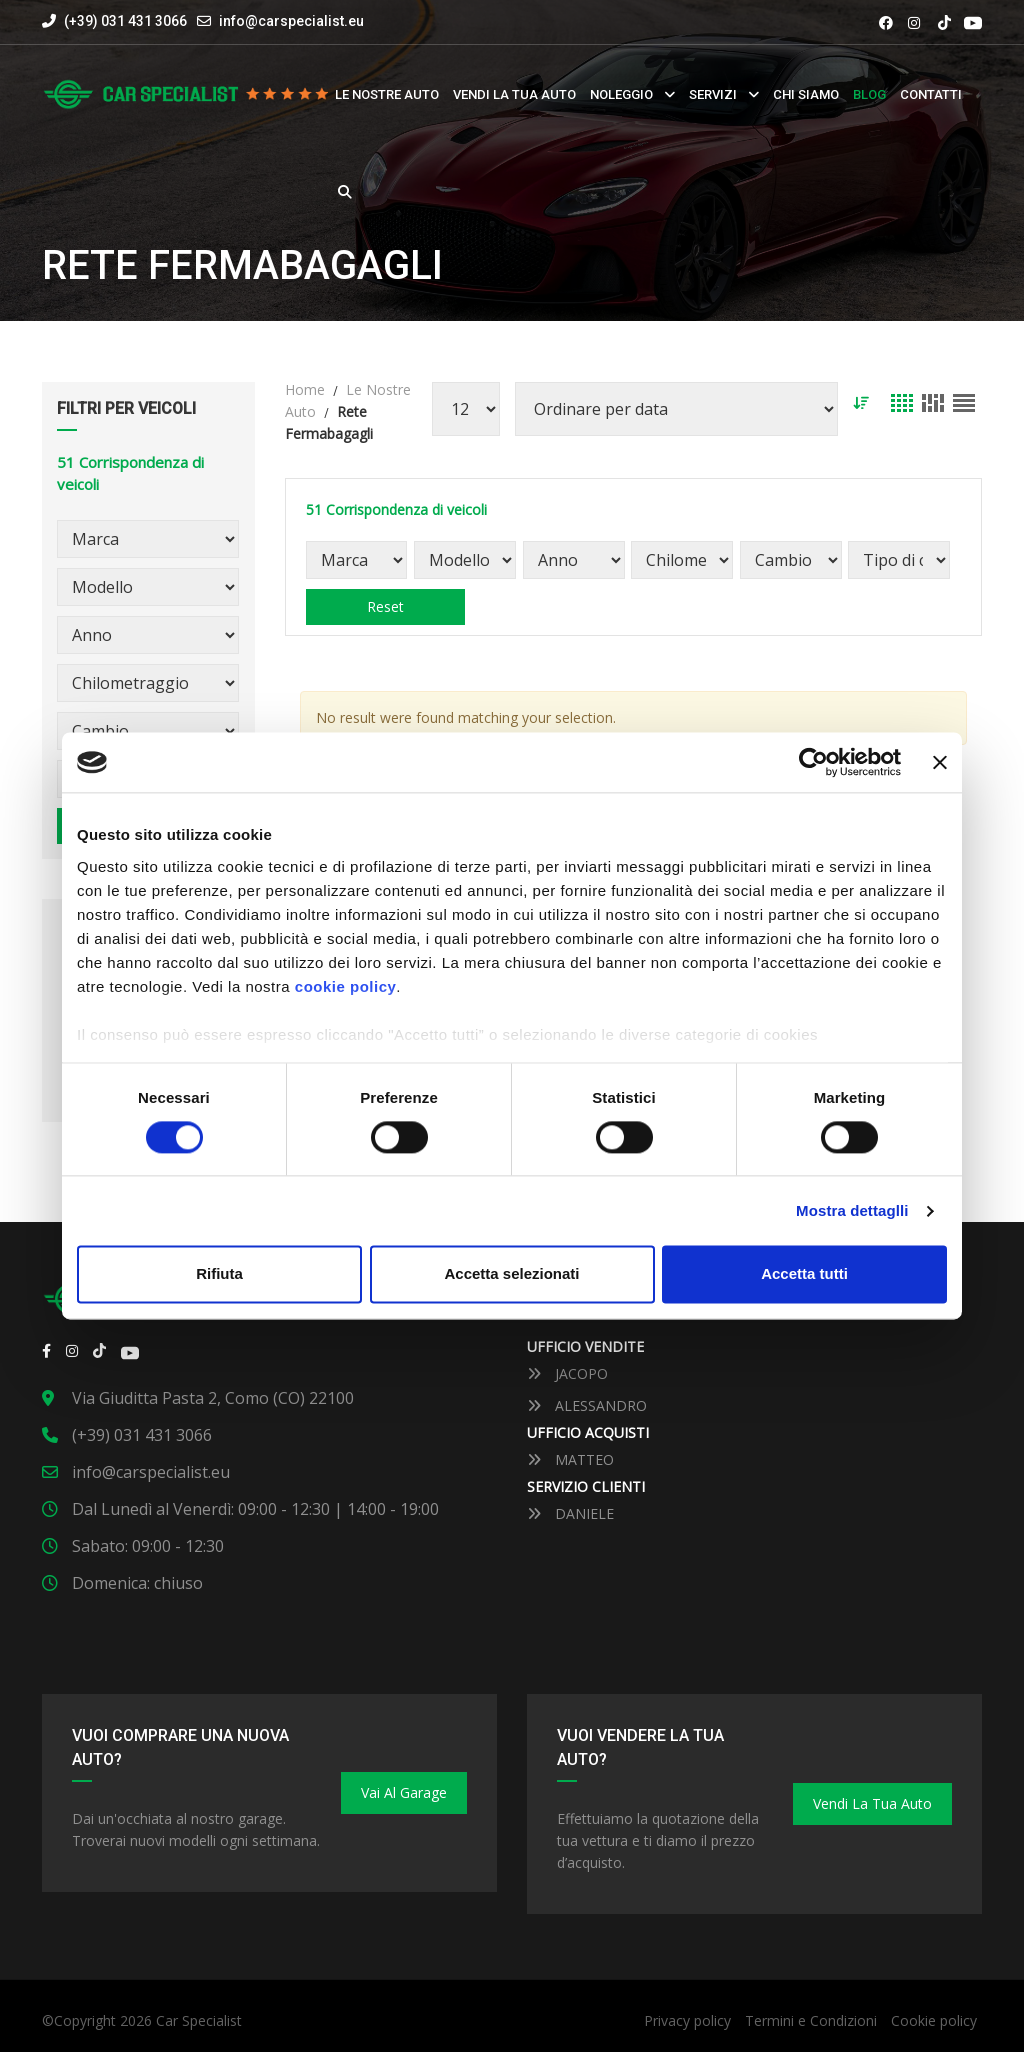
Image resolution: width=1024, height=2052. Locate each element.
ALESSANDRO (587, 1405)
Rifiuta (219, 1274)
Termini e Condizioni (811, 2020)
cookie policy (346, 986)
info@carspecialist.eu (291, 21)
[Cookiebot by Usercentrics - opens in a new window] (813, 762)
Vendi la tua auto (514, 94)
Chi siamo (806, 94)
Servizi (713, 94)
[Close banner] (940, 762)
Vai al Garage (404, 1792)
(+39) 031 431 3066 (114, 21)
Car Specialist (199, 2020)
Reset (384, 606)
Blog (869, 94)
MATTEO (570, 1459)
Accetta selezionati (511, 1274)
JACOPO (567, 1373)
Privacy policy (687, 2020)
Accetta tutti (804, 1274)
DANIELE (570, 1513)
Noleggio (621, 94)
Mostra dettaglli (852, 1210)
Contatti (931, 94)
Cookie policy (934, 2020)
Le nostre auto (387, 94)
